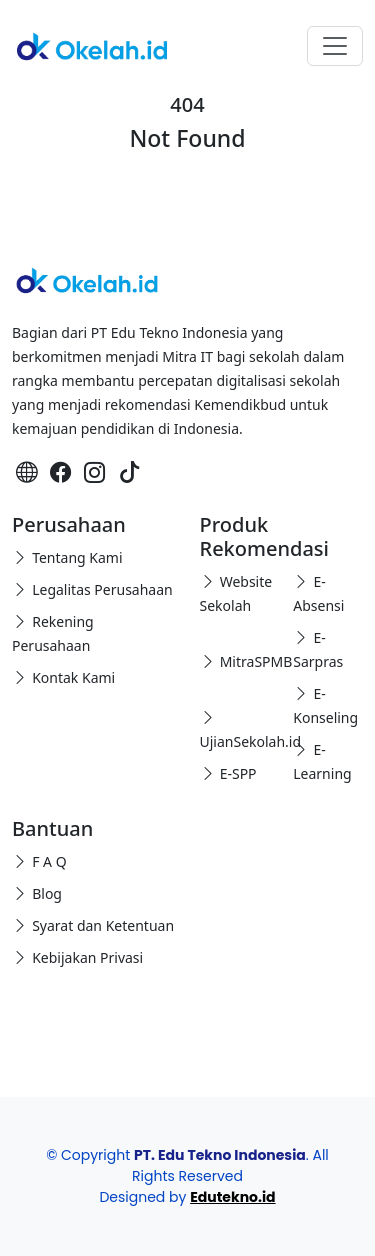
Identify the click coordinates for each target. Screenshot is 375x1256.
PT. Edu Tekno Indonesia (220, 1155)
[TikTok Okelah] (130, 471)
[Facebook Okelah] (61, 471)
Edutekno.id (232, 1197)
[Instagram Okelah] (95, 471)
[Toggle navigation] (335, 46)
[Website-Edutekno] (27, 471)
